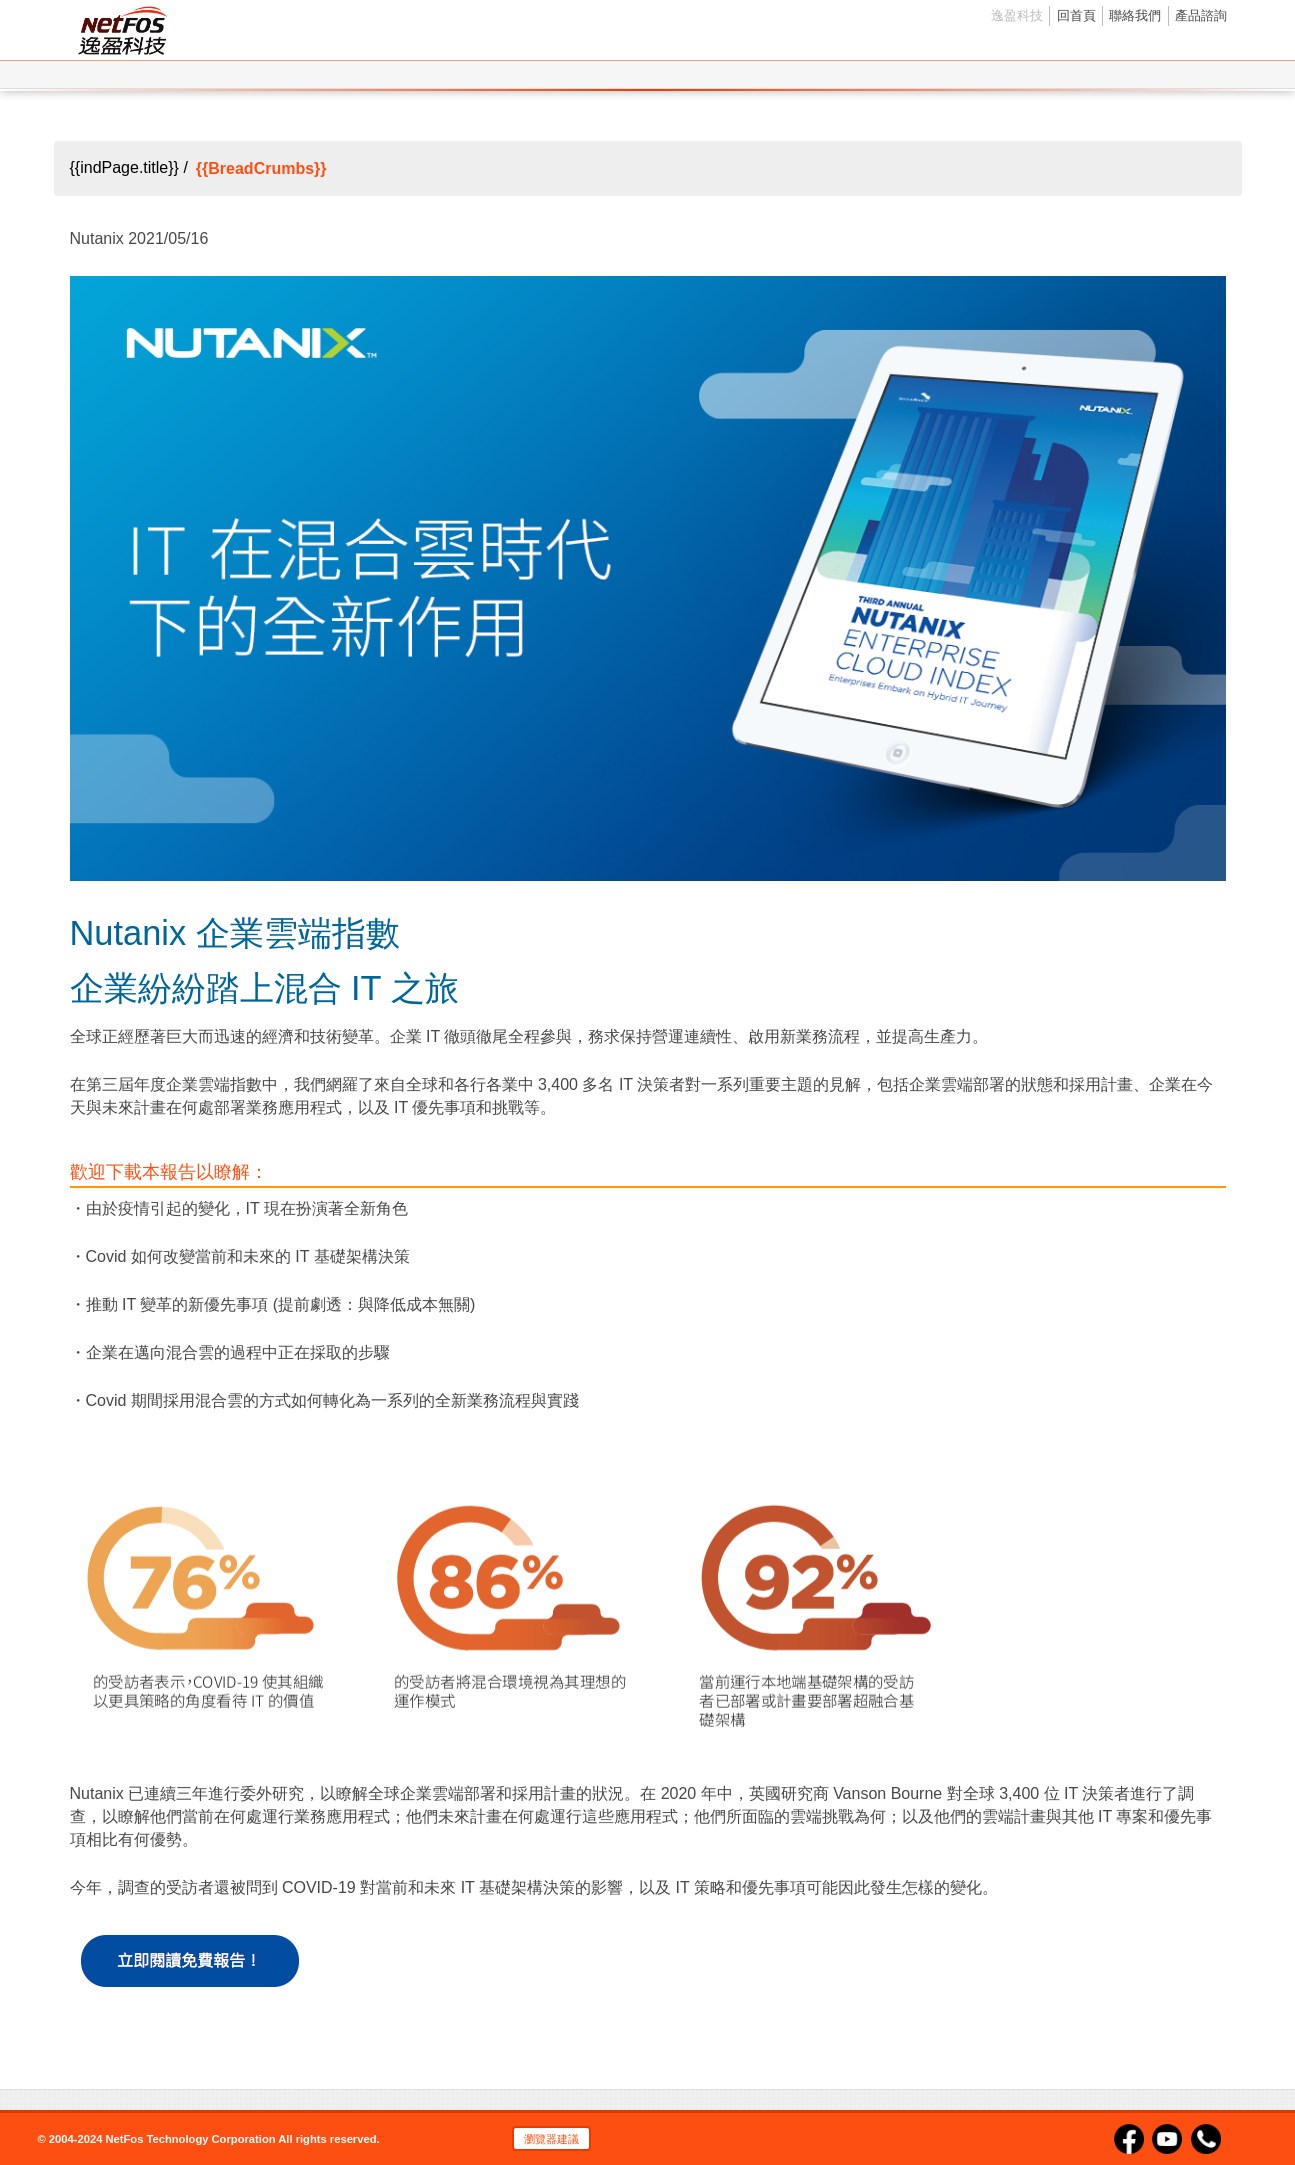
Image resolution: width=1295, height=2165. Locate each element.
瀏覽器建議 (551, 2139)
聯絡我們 (1135, 15)
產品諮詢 (1201, 15)
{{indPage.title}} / (129, 168)
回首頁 (1076, 15)
